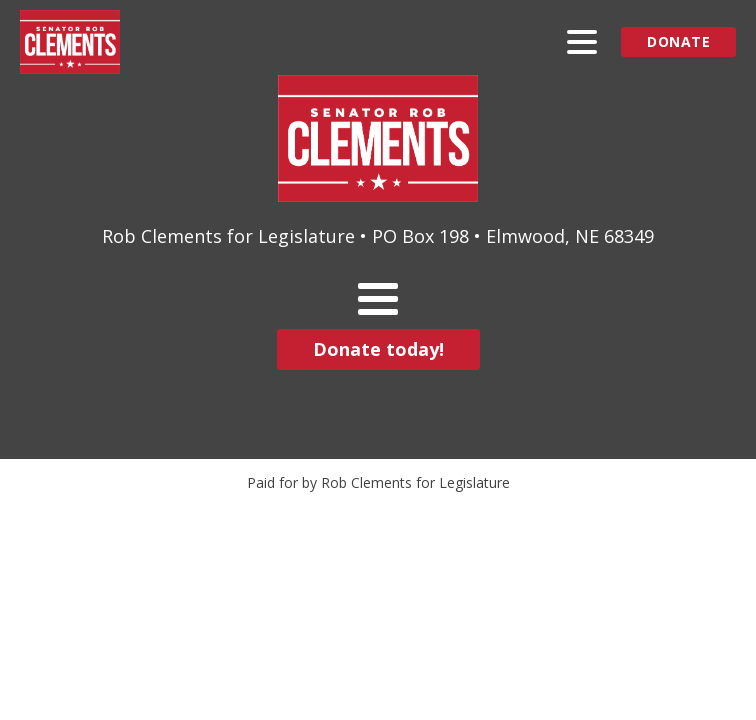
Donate (678, 41)
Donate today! (378, 349)
